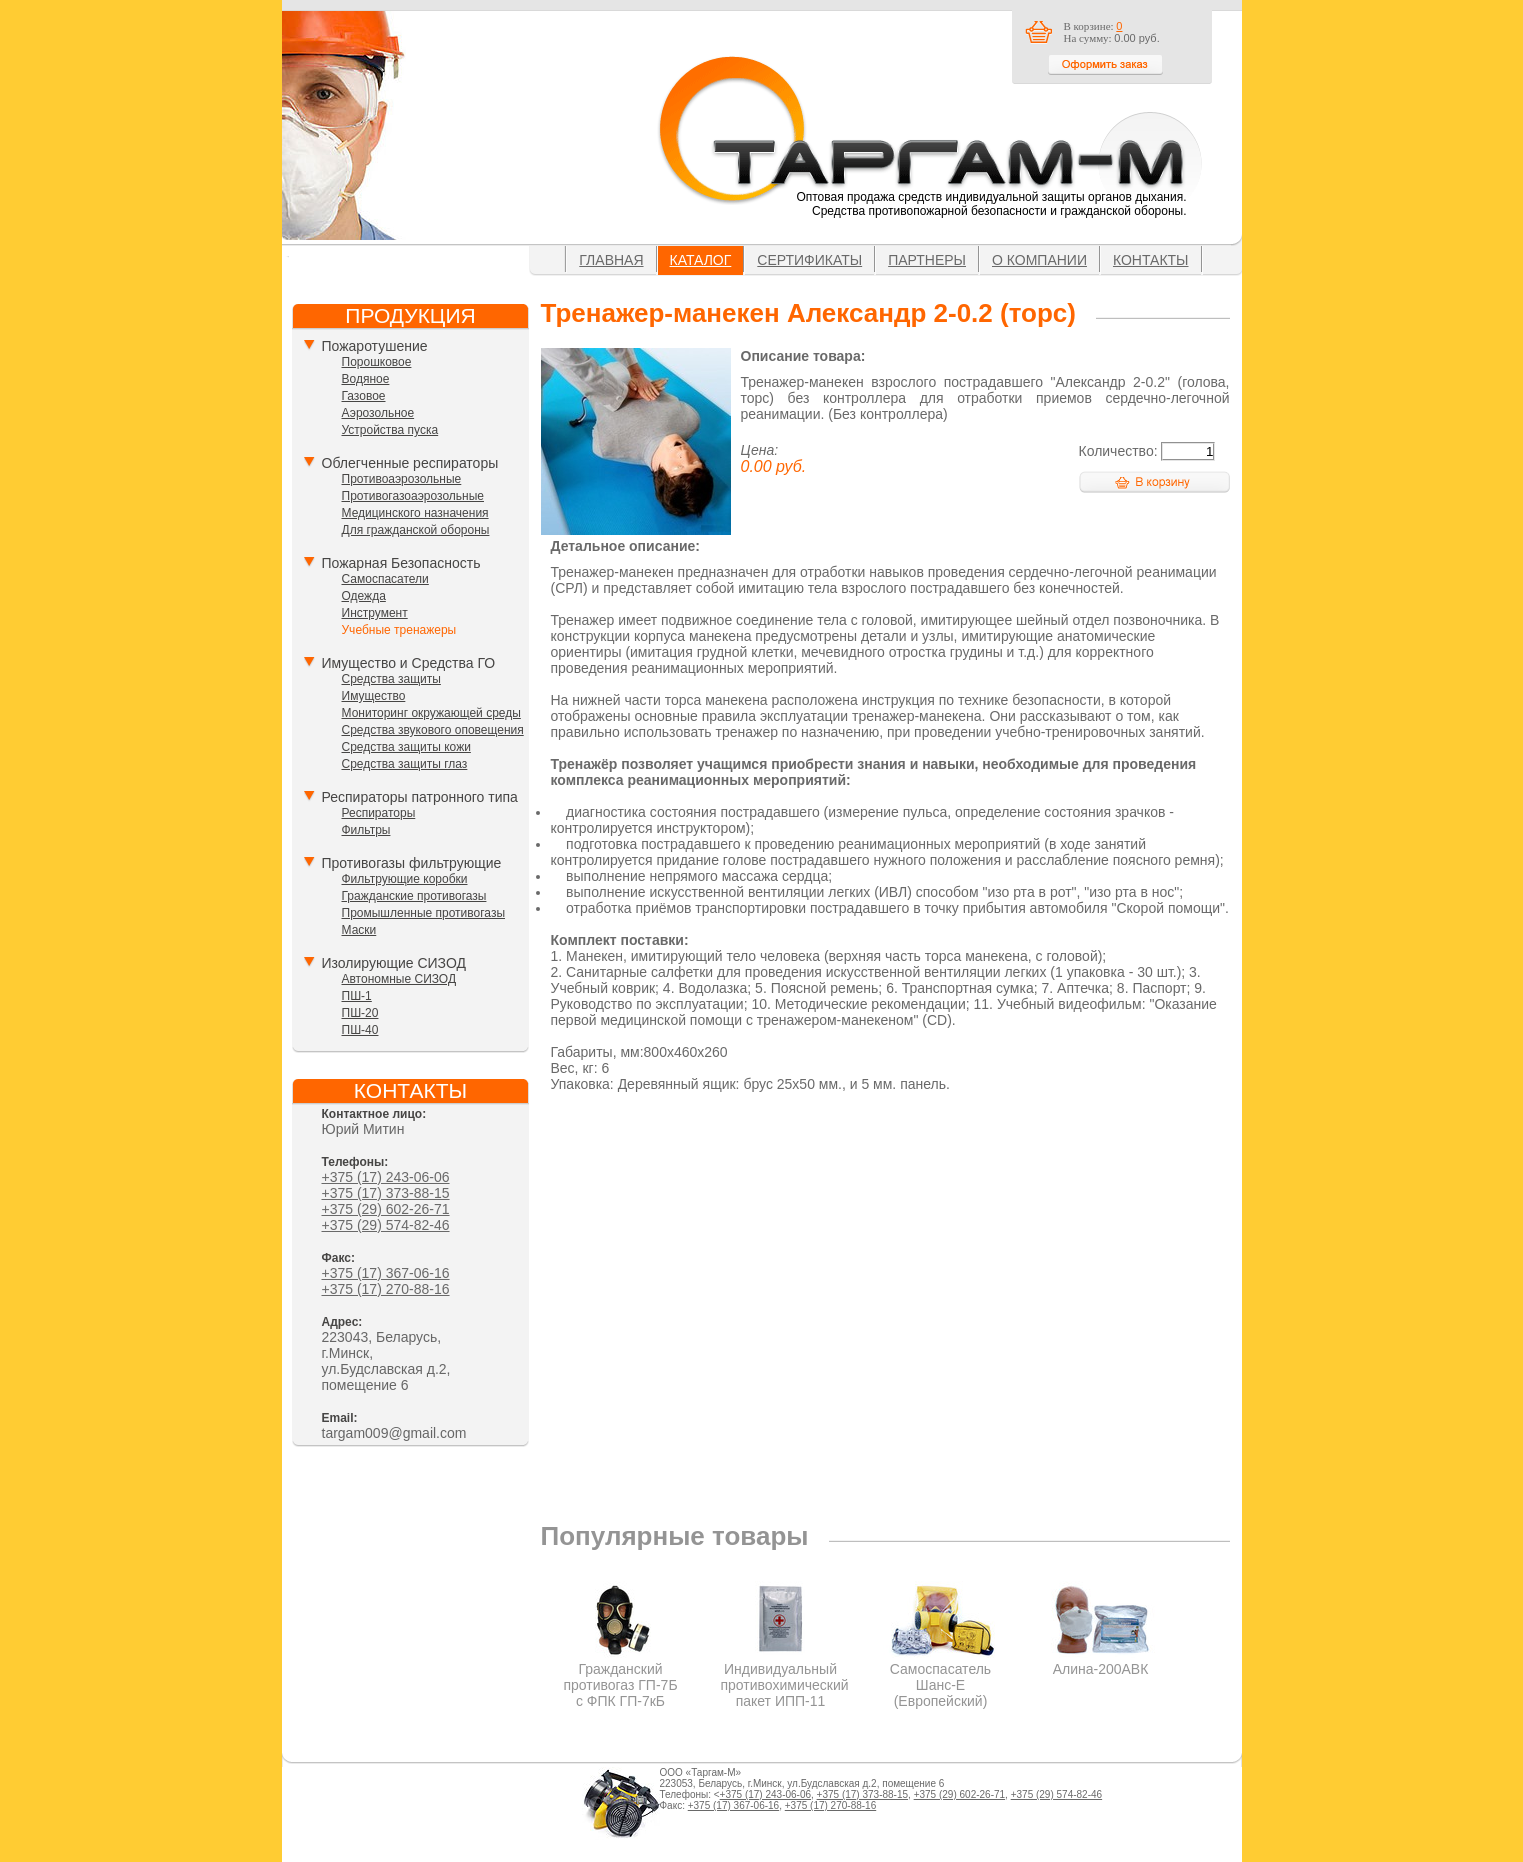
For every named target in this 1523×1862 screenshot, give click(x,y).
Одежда (364, 596)
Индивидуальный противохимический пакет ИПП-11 (785, 1677)
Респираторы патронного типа (420, 797)
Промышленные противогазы (424, 913)
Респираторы (379, 813)
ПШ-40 (360, 1030)
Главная (611, 260)
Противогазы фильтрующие (412, 863)
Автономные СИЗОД (399, 979)
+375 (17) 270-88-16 (386, 1289)
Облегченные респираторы (410, 463)
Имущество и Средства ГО (409, 663)
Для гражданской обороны (416, 530)
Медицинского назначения (415, 513)
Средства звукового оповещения (433, 730)
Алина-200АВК (1100, 1661)
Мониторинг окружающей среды (431, 713)
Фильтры (366, 830)
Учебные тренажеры (399, 630)
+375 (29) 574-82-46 (386, 1225)
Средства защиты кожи (406, 747)
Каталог (701, 260)
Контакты (1151, 260)
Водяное (366, 379)
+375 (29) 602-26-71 (386, 1209)
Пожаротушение (375, 346)
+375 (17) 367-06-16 (386, 1273)
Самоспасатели (385, 579)
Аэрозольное (378, 413)
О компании (1039, 260)
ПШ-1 (357, 996)
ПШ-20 (360, 1013)
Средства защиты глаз (405, 764)
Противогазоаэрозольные (413, 496)
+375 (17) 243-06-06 (386, 1177)
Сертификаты (809, 260)
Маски (359, 930)
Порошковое (377, 362)
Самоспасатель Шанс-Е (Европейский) (940, 1677)
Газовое (364, 396)
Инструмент (375, 613)
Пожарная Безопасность (401, 563)
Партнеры (927, 260)
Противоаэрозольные (402, 479)
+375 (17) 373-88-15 (386, 1193)
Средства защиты (391, 679)
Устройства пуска (390, 430)
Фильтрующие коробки (405, 879)
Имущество (374, 696)
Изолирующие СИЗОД (394, 963)
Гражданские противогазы (414, 896)
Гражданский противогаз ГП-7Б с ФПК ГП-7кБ (620, 1677)
